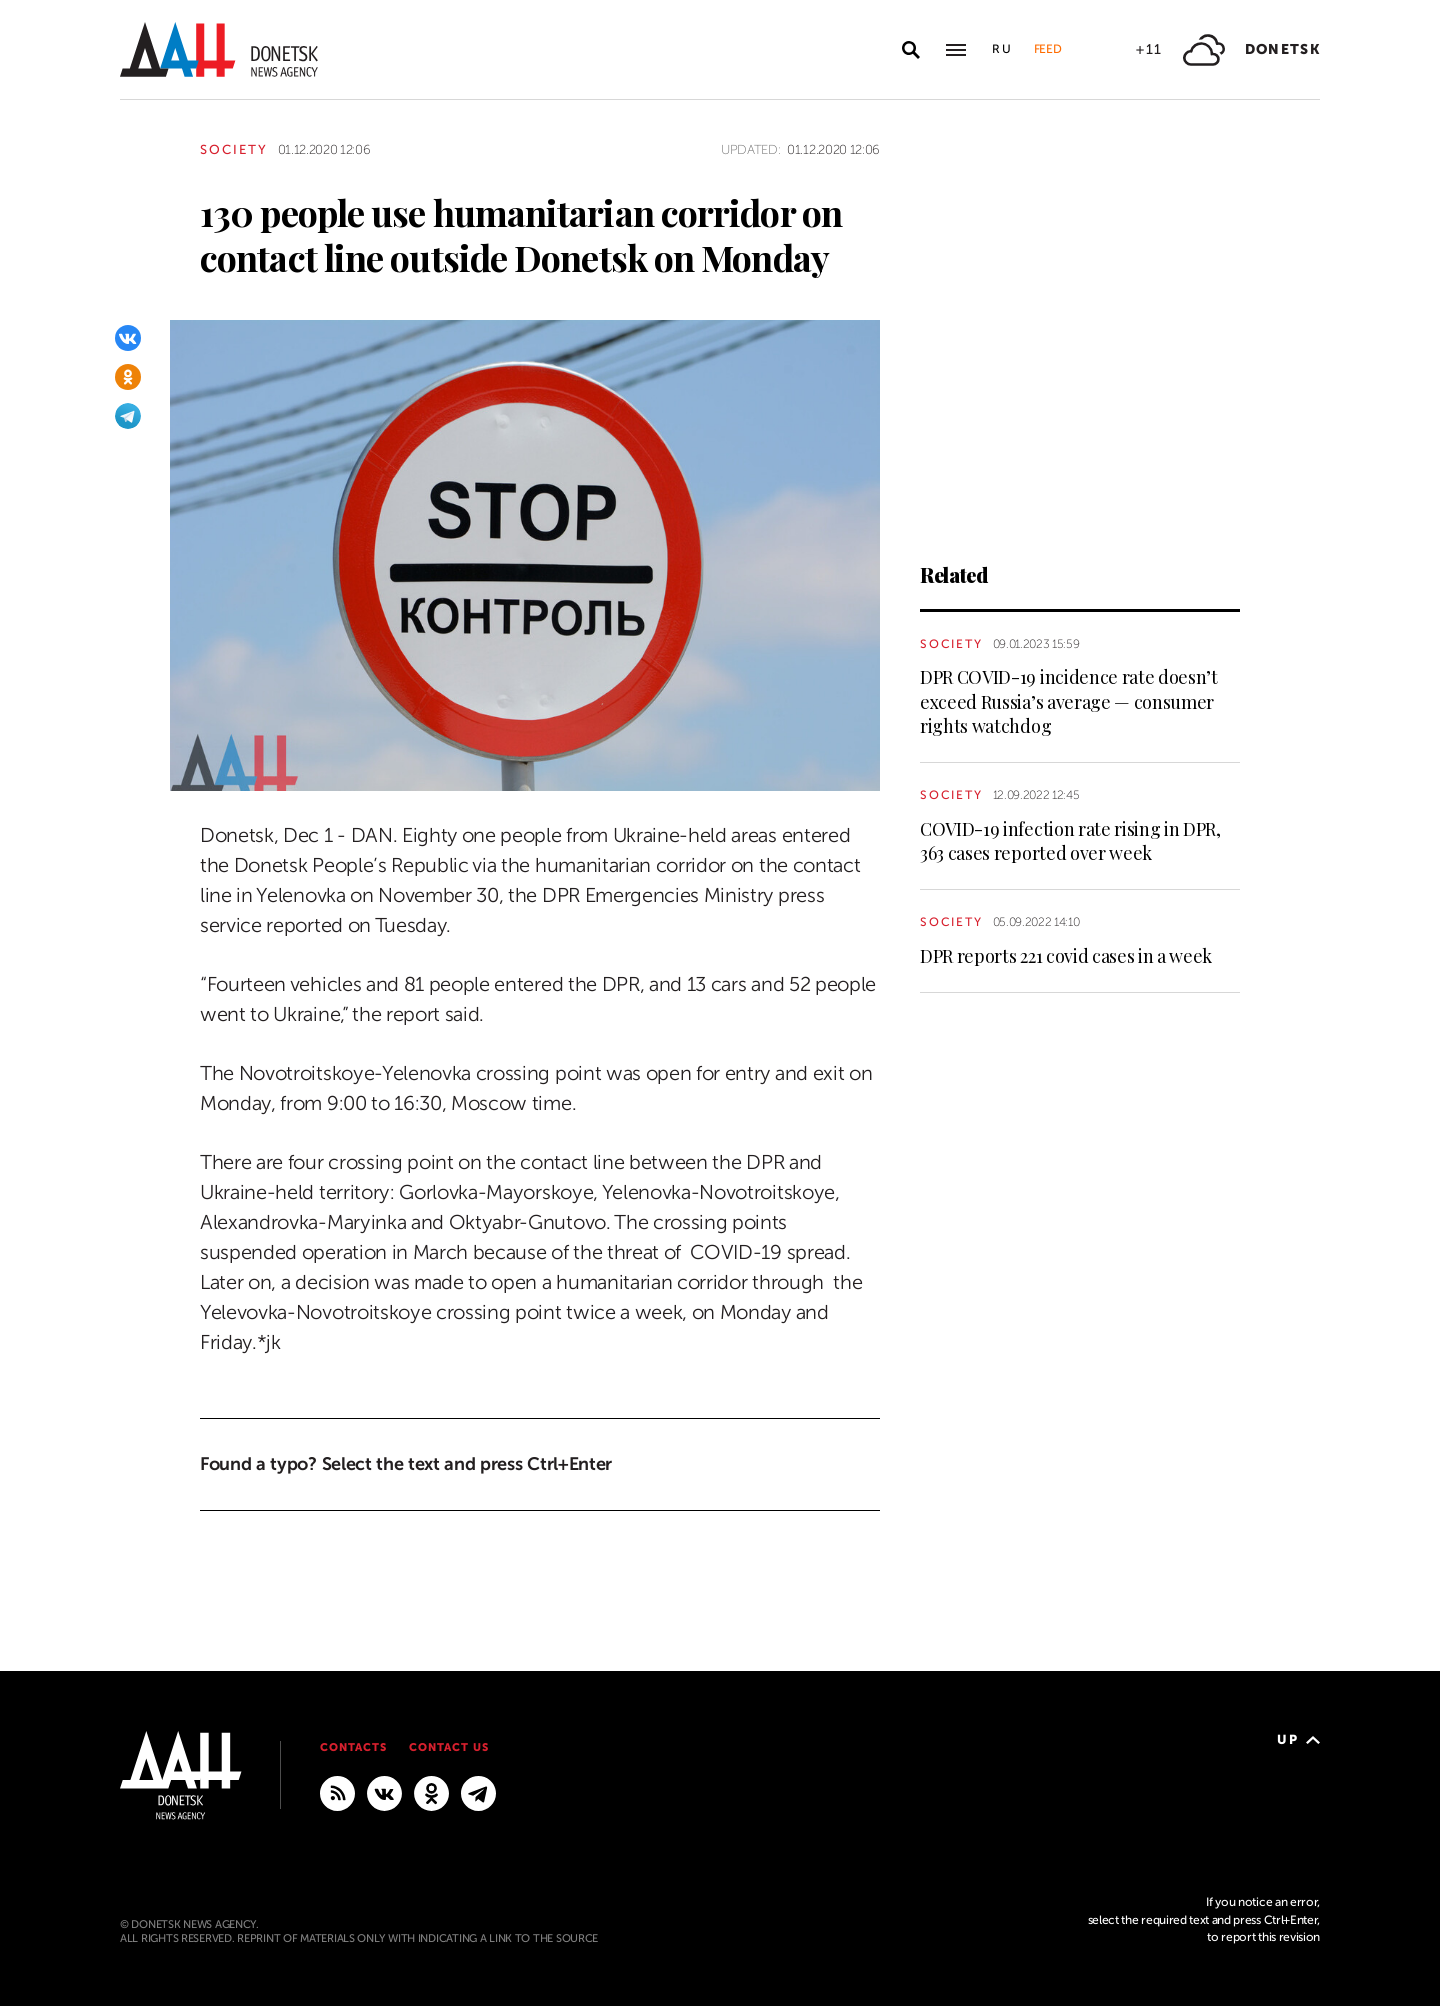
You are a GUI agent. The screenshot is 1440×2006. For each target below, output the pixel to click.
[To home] (219, 49)
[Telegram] (128, 416)
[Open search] (911, 50)
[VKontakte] (128, 338)
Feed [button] (1048, 49)
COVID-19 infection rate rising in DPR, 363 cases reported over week (1070, 841)
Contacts (353, 1747)
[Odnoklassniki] (128, 377)
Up (1298, 1739)
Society (234, 149)
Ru (1003, 49)
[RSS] (337, 1792)
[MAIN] (478, 1792)
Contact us (449, 1747)
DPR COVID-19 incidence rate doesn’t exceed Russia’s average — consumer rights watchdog (1069, 701)
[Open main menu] (956, 50)
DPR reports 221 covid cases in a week (1066, 956)
